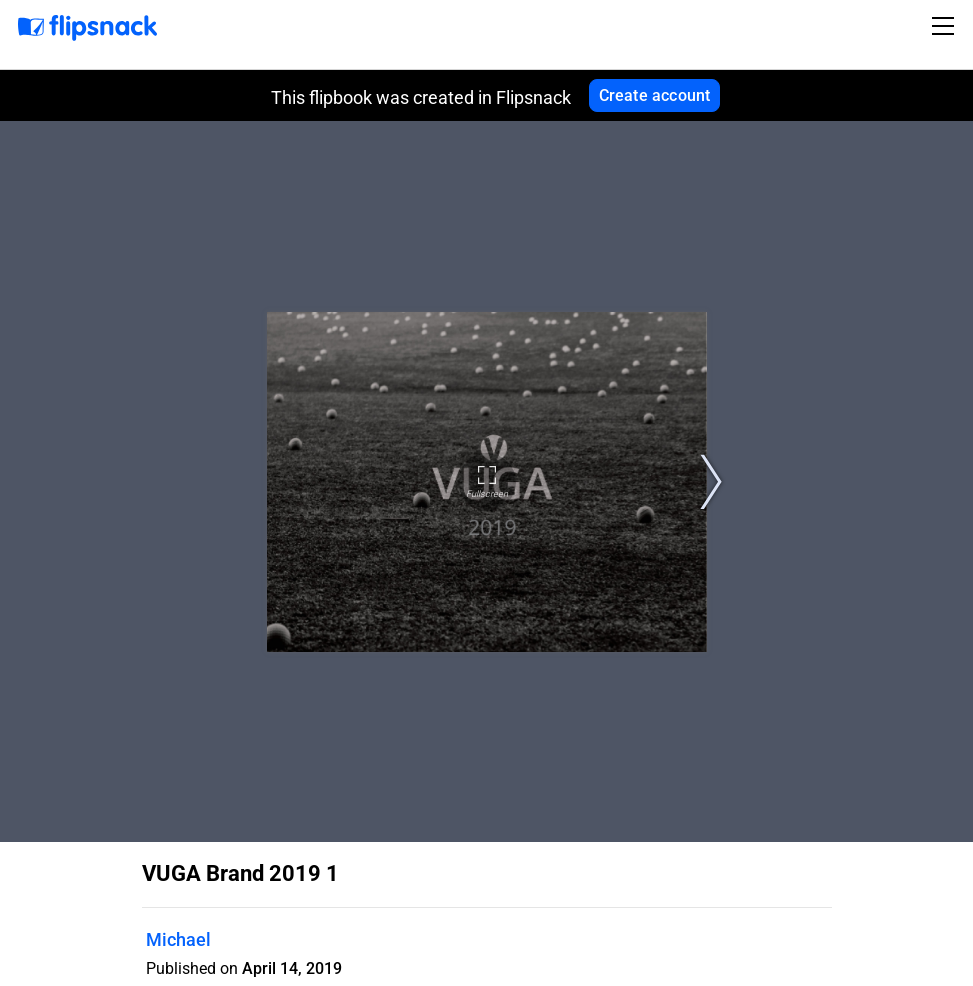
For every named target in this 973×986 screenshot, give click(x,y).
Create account (655, 95)
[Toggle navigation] (946, 26)
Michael (178, 939)
